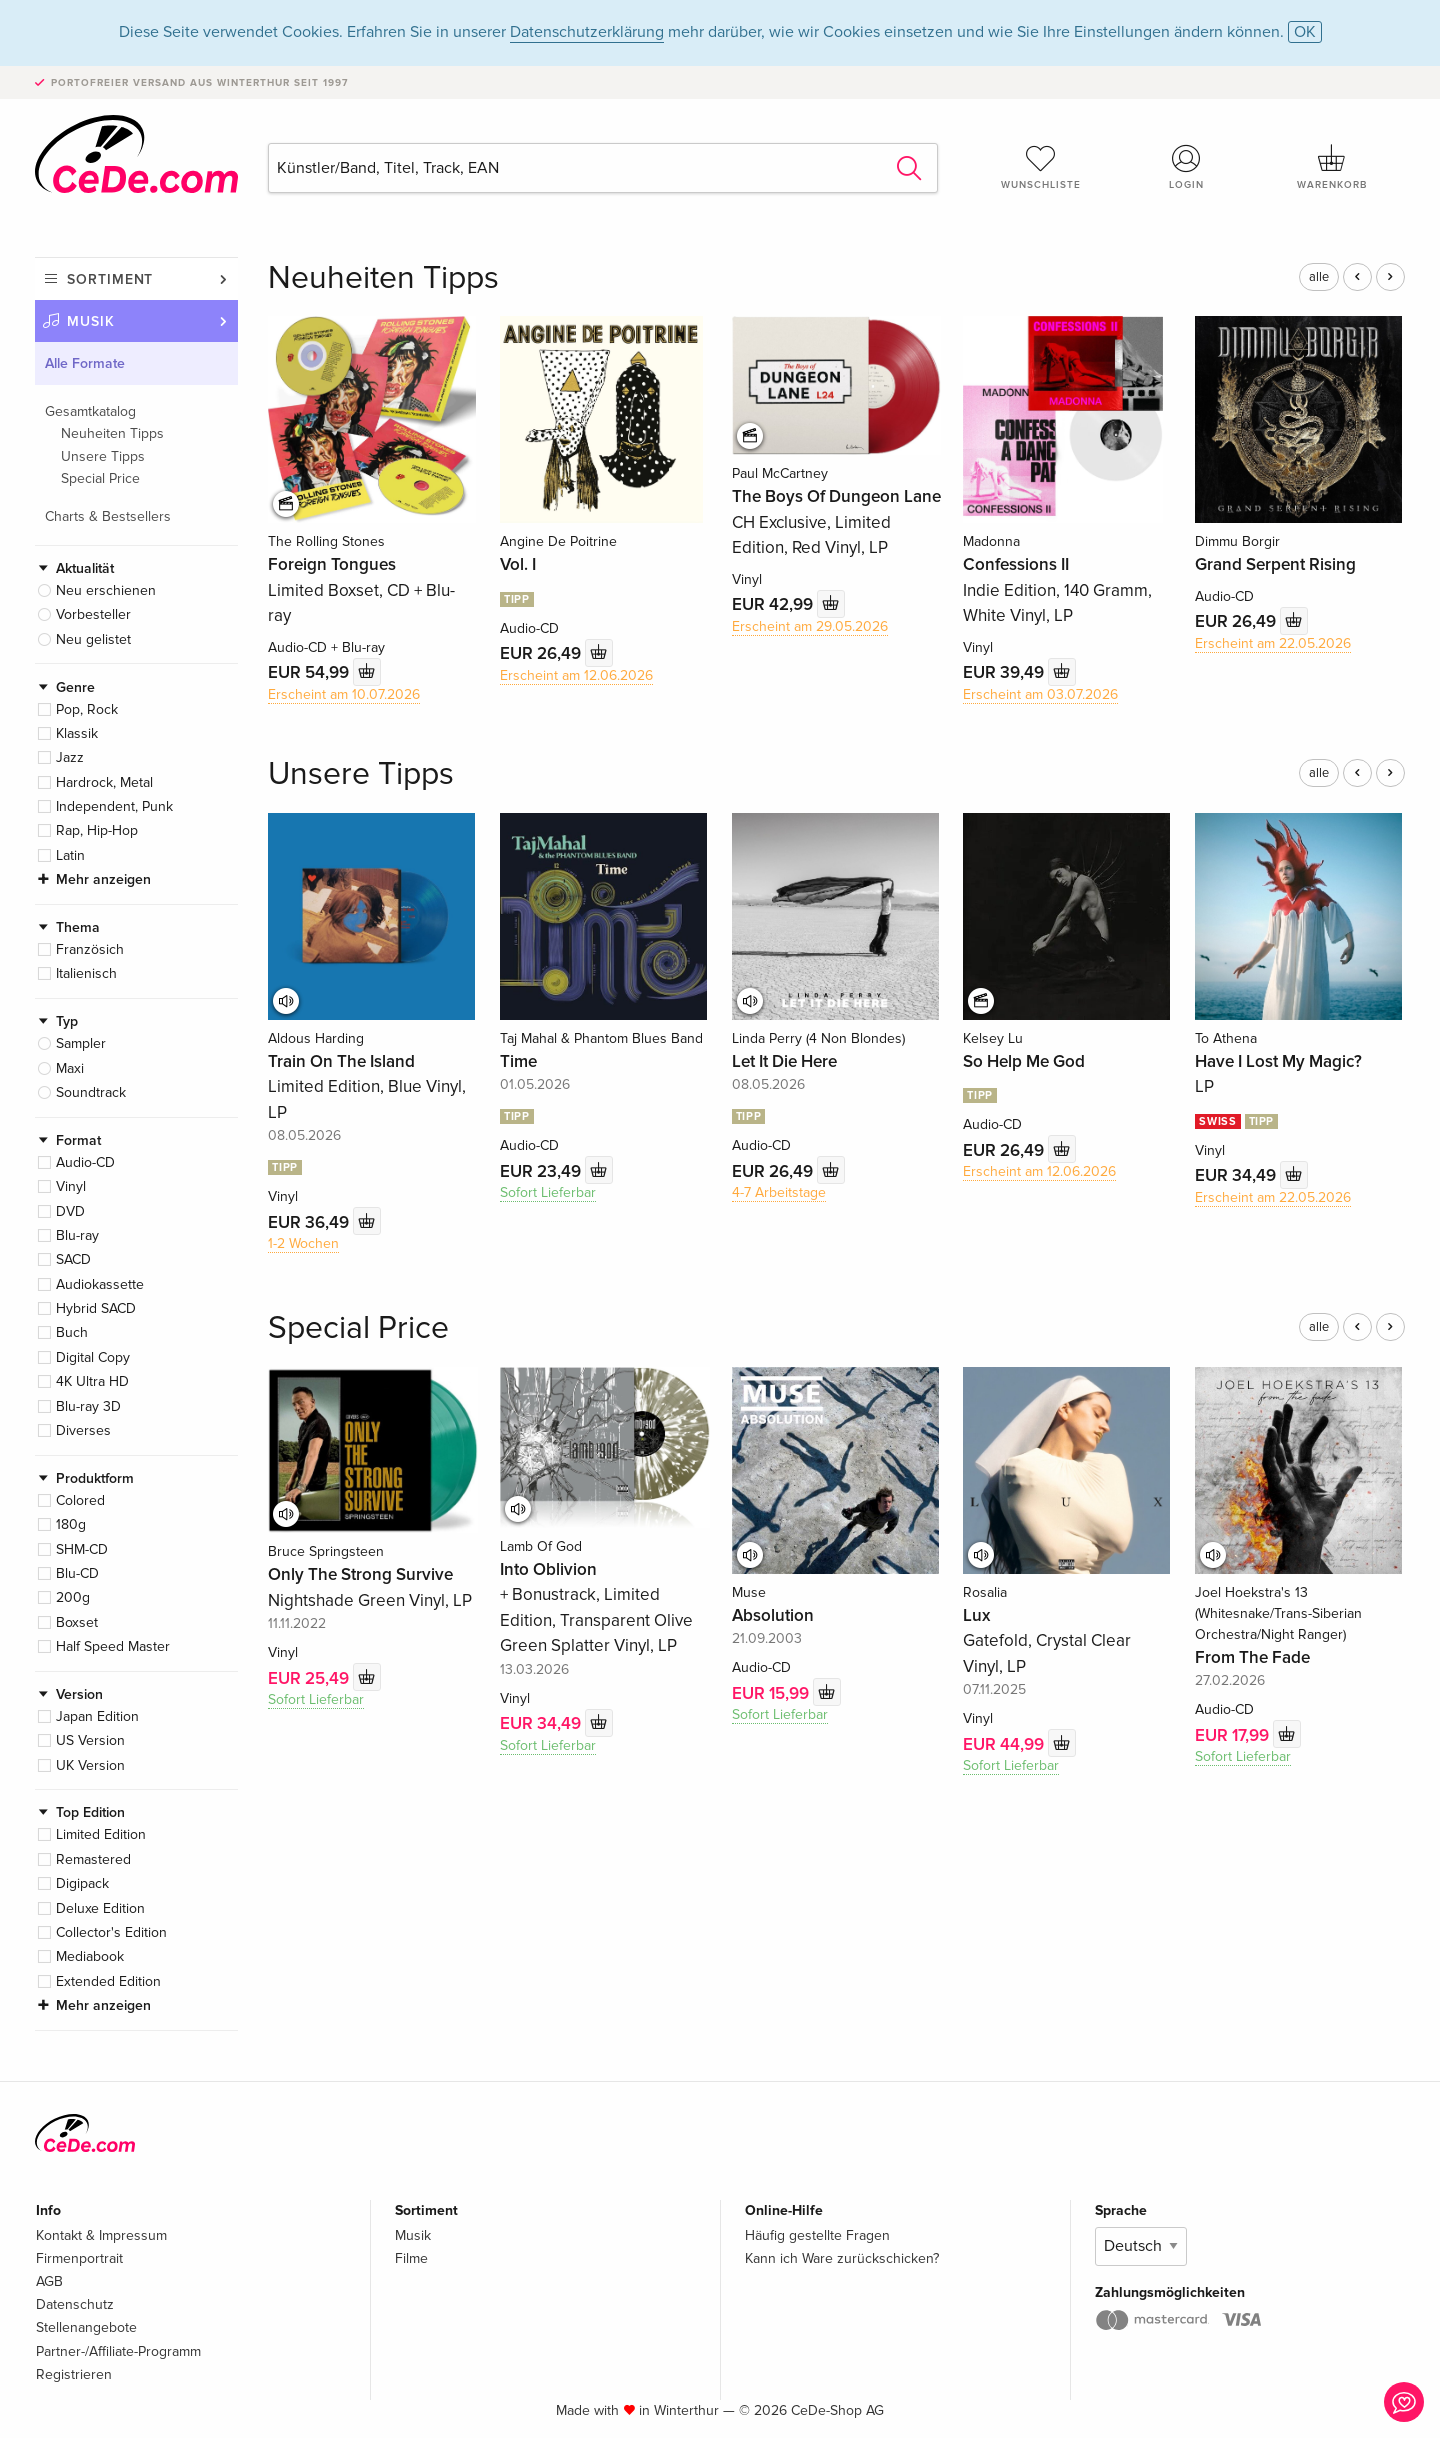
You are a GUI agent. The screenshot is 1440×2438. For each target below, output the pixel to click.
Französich (90, 949)
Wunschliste (1041, 167)
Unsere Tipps (103, 456)
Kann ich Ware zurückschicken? (842, 2258)
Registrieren (74, 2374)
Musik (91, 321)
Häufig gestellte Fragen (817, 2235)
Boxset (77, 1622)
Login (1187, 167)
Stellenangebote (86, 2327)
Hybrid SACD (96, 1308)
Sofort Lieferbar (548, 1192)
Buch (72, 1332)
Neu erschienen (106, 590)
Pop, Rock (87, 709)
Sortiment (110, 279)
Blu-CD (77, 1573)
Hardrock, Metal (104, 782)
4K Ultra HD (92, 1381)
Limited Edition (101, 1834)
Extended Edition (108, 1981)
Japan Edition (97, 1716)
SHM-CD (82, 1549)
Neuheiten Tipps (112, 433)
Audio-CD (85, 1162)
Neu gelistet (93, 639)
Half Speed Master (113, 1646)
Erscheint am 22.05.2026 (1273, 643)
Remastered (93, 1859)
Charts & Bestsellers (108, 516)
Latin (70, 855)
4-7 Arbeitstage (779, 1192)
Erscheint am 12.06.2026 (576, 675)
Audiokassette (100, 1284)
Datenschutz (75, 2304)
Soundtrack (91, 1092)
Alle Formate (85, 363)
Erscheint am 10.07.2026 (344, 694)
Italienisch (86, 973)
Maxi (70, 1068)
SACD (73, 1259)
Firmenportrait (79, 2258)
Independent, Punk (114, 806)
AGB (49, 2281)
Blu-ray (77, 1235)
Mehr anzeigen (103, 879)
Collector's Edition (111, 1932)
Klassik (77, 733)
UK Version (90, 1765)
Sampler (81, 1043)
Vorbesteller (93, 614)
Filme (411, 2258)
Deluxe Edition (100, 1908)
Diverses (83, 1430)
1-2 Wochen (303, 1243)
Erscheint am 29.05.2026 (810, 626)
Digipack (82, 1883)
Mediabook (90, 1956)
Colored (80, 1500)
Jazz (70, 757)
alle (1319, 277)
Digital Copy (93, 1357)
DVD (70, 1211)
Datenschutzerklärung (587, 32)
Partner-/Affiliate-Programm (118, 2351)
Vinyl (71, 1186)
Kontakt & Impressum (101, 2235)
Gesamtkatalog (90, 411)
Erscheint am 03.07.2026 (1040, 694)
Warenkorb (1332, 167)
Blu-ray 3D (88, 1406)
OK (1305, 32)
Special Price (100, 478)
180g (71, 1524)
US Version (90, 1740)
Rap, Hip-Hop (97, 830)
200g (73, 1597)
